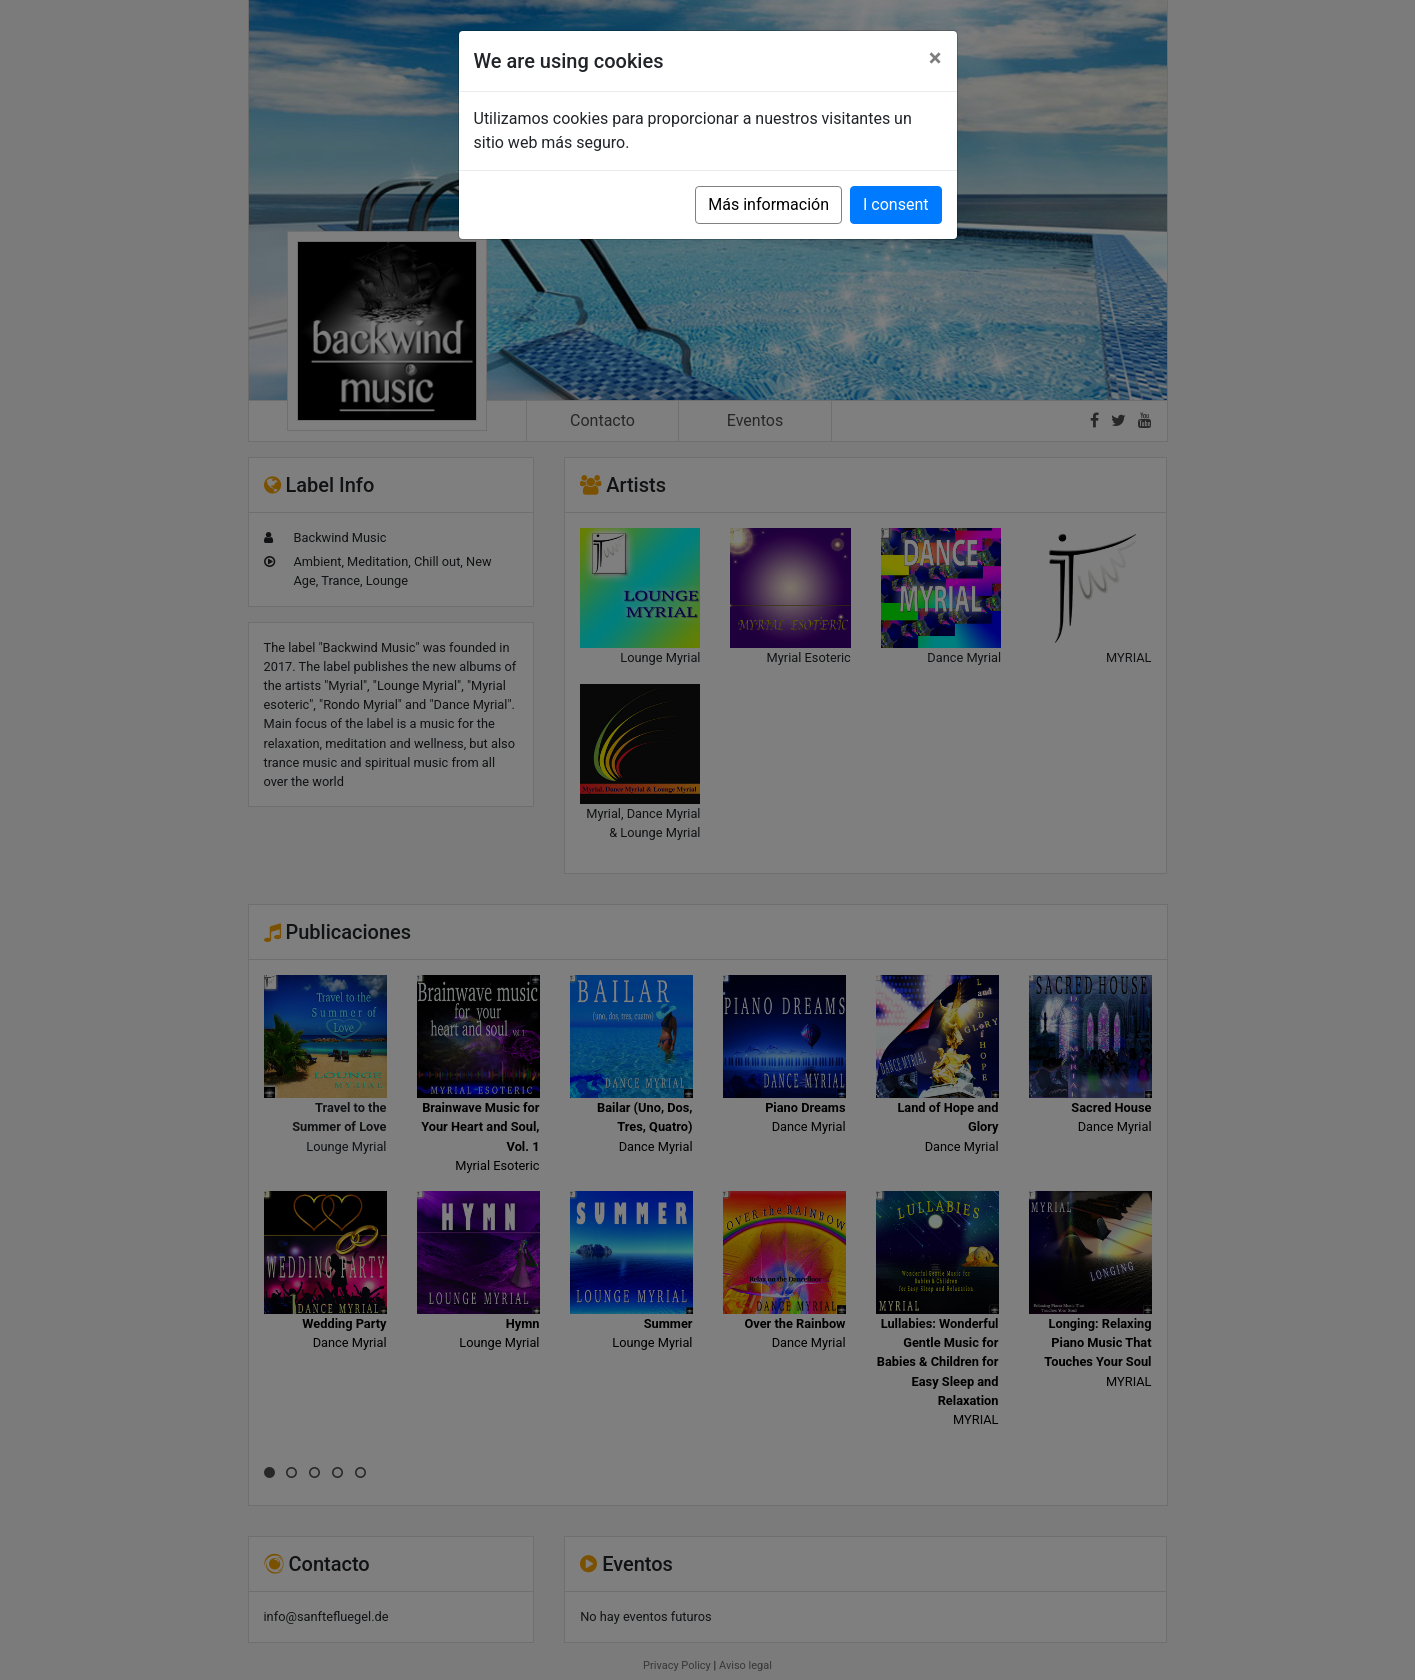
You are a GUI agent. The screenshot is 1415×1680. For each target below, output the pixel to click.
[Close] (935, 58)
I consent (895, 204)
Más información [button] (768, 204)
